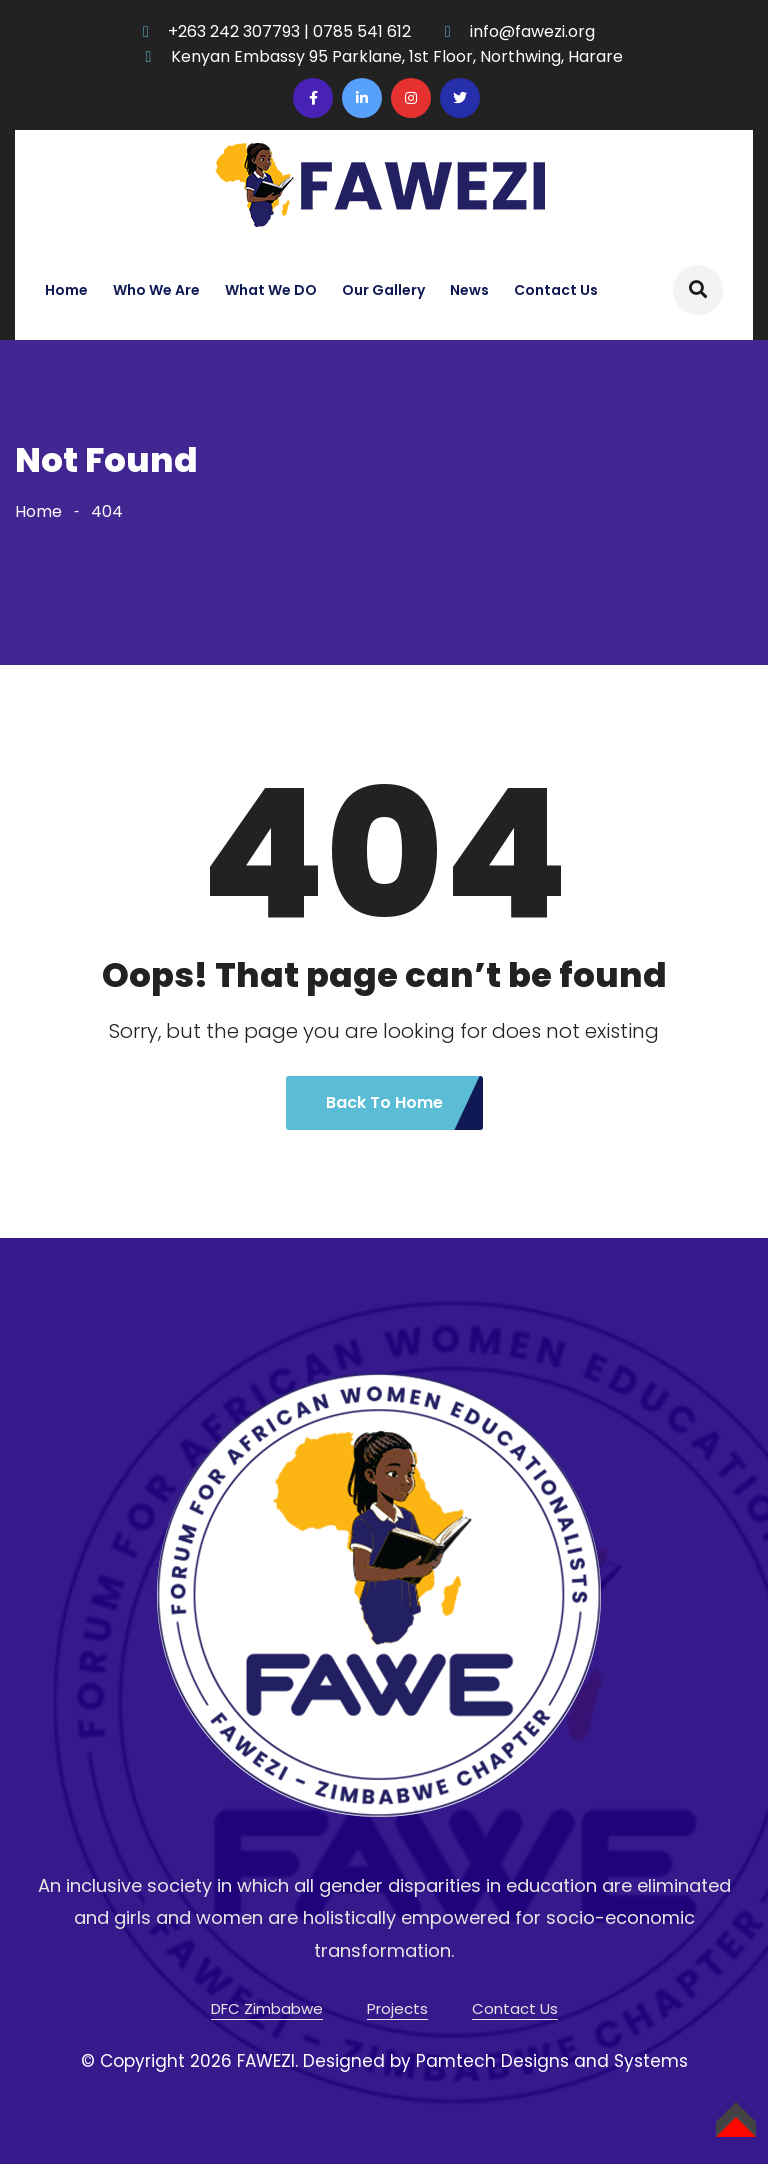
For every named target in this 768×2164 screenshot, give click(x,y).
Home (66, 290)
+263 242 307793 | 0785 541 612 (289, 31)
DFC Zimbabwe (267, 2008)
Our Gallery (383, 290)
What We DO (271, 290)
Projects (397, 2008)
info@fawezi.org (532, 31)
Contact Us (556, 290)
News (469, 290)
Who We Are (156, 290)
